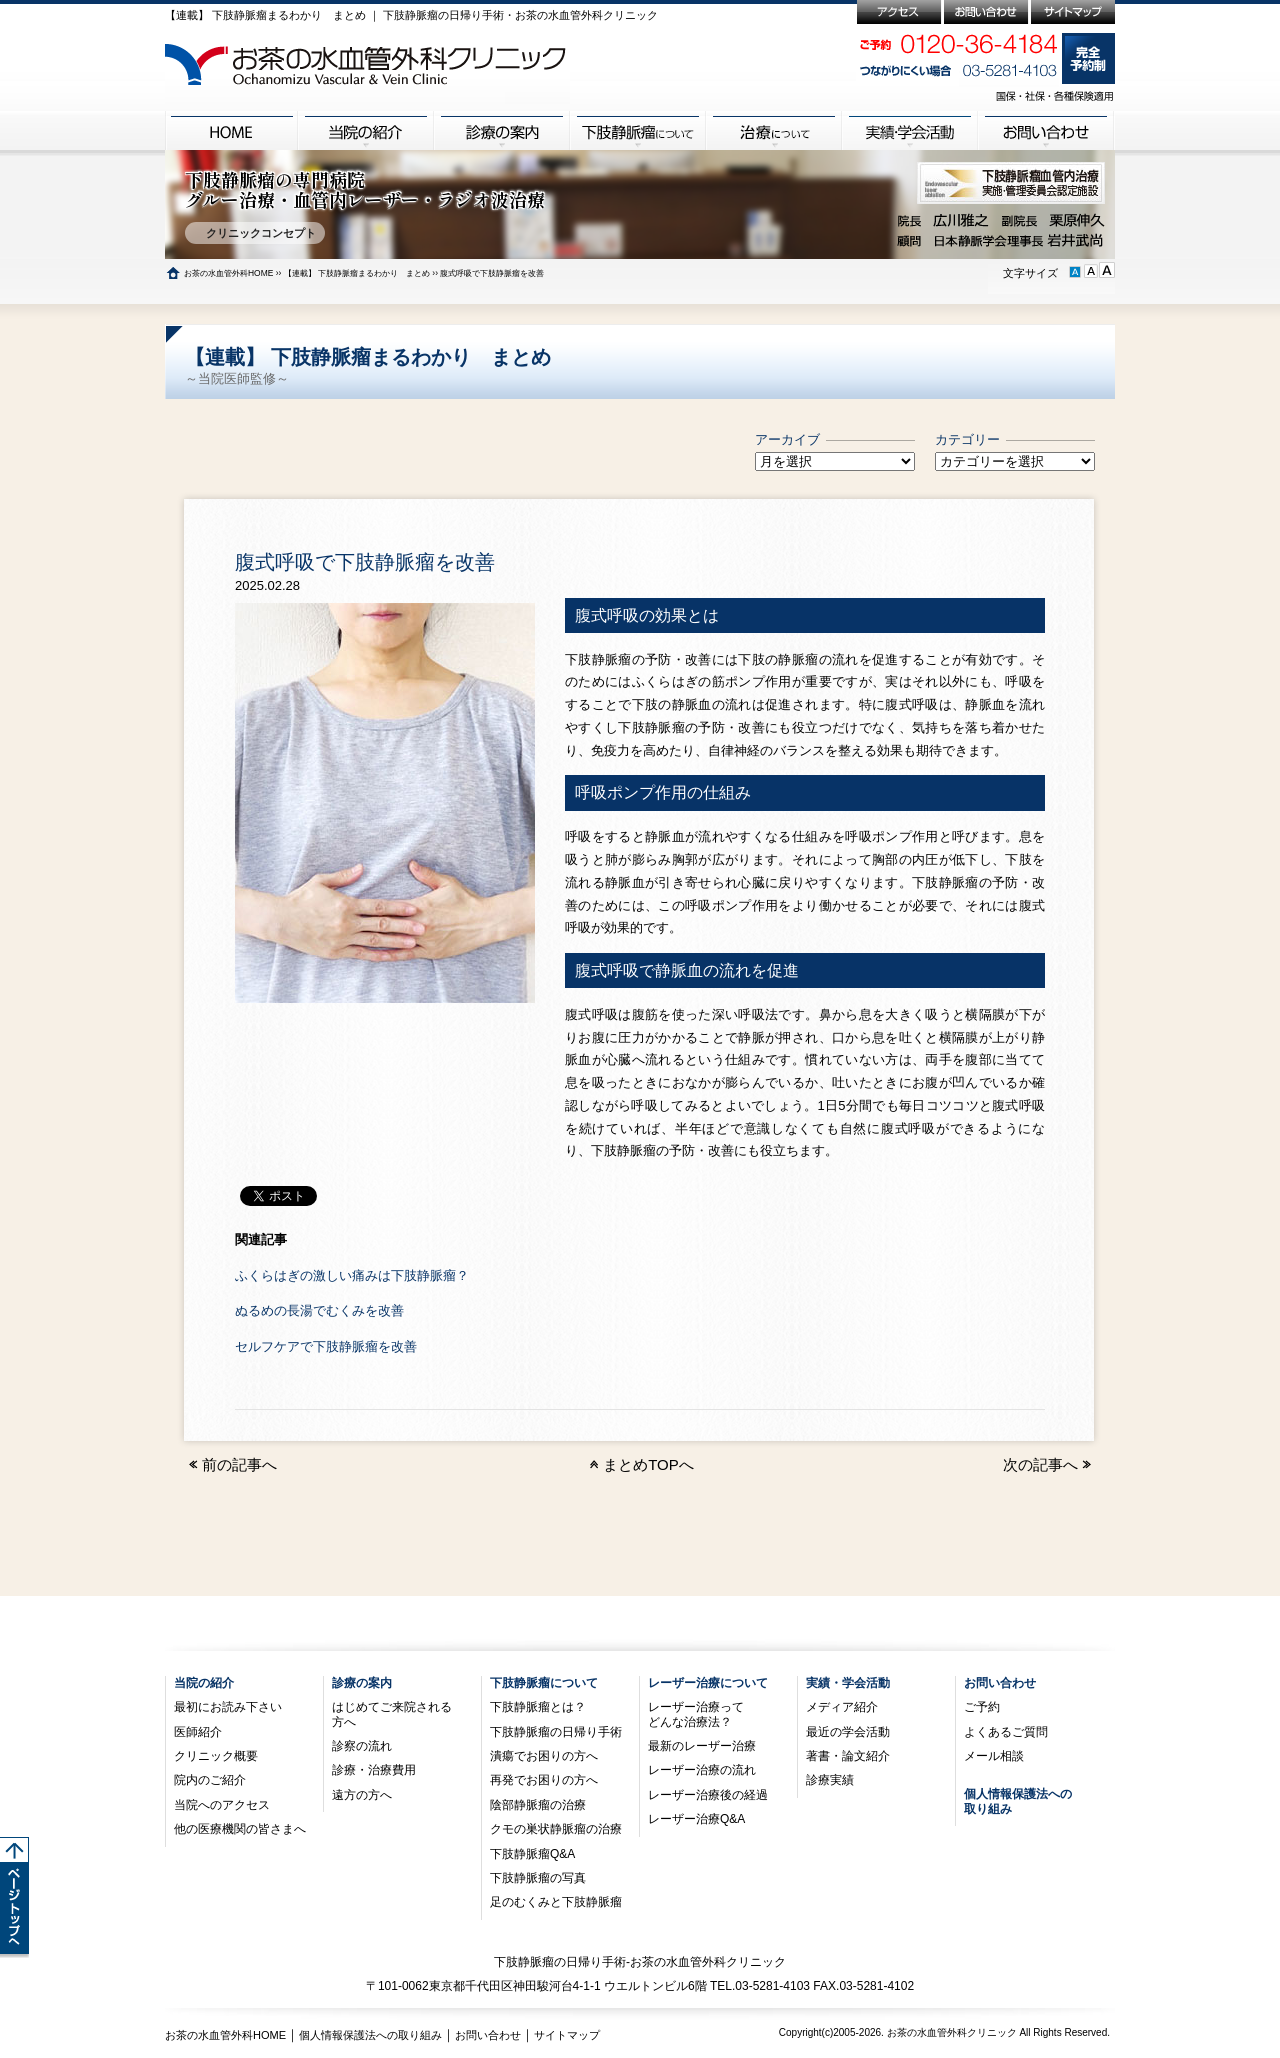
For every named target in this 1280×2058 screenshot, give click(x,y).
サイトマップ (567, 2035)
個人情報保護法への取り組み (370, 2035)
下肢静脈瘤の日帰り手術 (556, 1732)
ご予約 (982, 1707)
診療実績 (830, 1780)
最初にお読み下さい (228, 1707)
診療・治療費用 (374, 1770)
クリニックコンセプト (254, 233)
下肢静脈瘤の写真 (538, 1878)
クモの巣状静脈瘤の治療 (556, 1829)
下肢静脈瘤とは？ (538, 1707)
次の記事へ (1049, 1464)
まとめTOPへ (648, 1464)
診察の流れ (362, 1746)
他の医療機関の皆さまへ (240, 1829)
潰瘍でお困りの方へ (544, 1756)
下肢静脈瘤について (544, 1683)
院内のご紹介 (210, 1780)
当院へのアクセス (222, 1805)
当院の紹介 (204, 1683)
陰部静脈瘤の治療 (538, 1805)
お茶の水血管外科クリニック (952, 2032)
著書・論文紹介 (848, 1756)
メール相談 (994, 1756)
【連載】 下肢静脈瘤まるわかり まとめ (357, 273)
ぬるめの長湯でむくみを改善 (319, 1310)
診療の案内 (362, 1683)
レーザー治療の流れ (702, 1770)
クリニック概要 (216, 1756)
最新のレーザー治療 (702, 1746)
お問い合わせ (1000, 1683)
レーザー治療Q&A (696, 1819)
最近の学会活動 (848, 1732)
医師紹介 (198, 1732)
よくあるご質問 (1006, 1732)
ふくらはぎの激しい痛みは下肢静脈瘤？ (352, 1275)
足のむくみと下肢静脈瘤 (556, 1902)
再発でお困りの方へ (544, 1780)
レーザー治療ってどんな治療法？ (696, 1714)
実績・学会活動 (848, 1683)
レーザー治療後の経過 (708, 1795)
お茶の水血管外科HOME (228, 273)
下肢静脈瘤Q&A (532, 1854)
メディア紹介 (842, 1707)
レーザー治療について (708, 1683)
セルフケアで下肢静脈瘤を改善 (326, 1346)
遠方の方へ (362, 1795)
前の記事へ (231, 1464)
